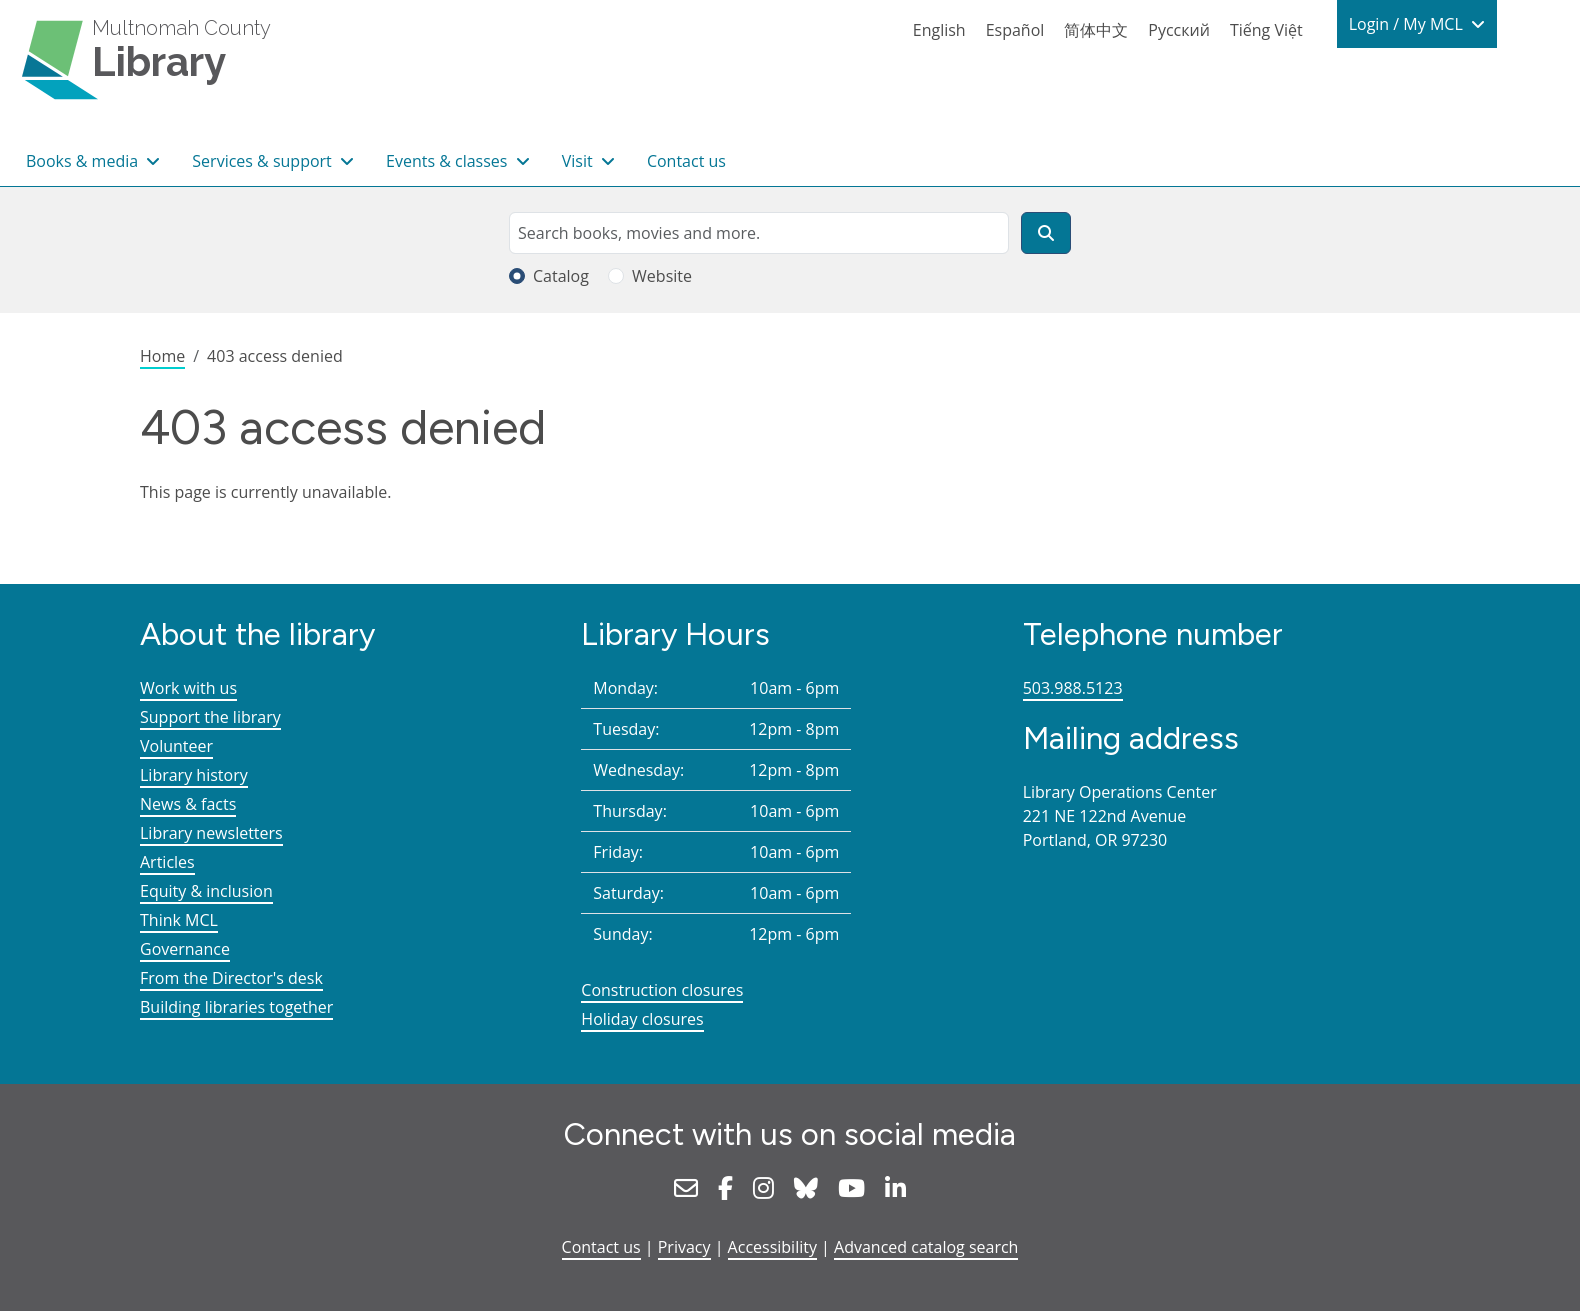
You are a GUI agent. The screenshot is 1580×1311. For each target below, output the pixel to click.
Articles (167, 862)
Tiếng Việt (1266, 30)
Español (1015, 30)
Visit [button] (579, 161)
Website (662, 276)
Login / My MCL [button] (1408, 24)
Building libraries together (236, 1007)
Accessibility (772, 1247)
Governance (185, 949)
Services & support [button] (264, 161)
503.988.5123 (1073, 688)
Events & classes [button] (449, 161)
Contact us (686, 161)
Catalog (561, 276)
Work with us (188, 688)
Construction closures (662, 990)
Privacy (684, 1247)
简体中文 (1096, 30)
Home (162, 356)
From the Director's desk (231, 978)
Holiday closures (642, 1019)
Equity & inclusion (206, 891)
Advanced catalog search (926, 1247)
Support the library (210, 717)
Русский (1179, 30)
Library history (194, 775)
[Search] (1046, 233)
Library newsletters (211, 833)
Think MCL (179, 920)
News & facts (188, 804)
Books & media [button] (84, 161)
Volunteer (176, 746)
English (939, 30)
